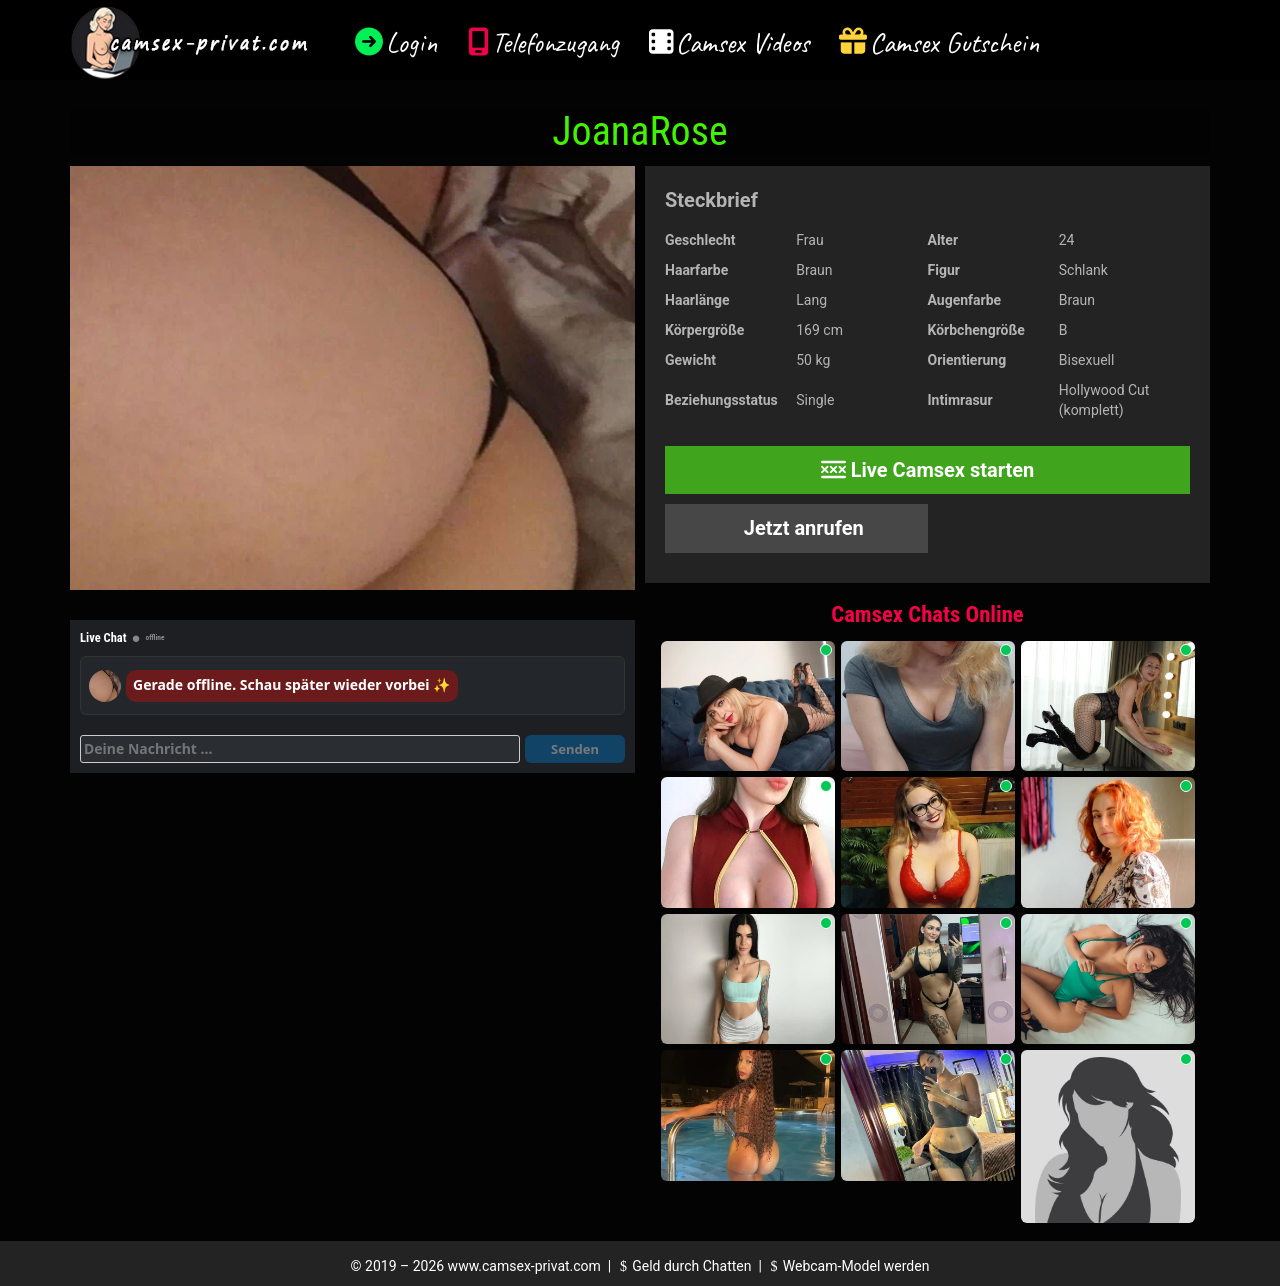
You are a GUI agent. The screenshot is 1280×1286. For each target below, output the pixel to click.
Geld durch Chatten (683, 1266)
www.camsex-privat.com (524, 1266)
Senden (575, 749)
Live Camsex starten (928, 470)
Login (412, 42)
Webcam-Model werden (847, 1266)
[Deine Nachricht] (300, 749)
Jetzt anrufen (801, 528)
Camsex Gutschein (955, 42)
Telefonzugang (555, 42)
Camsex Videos (742, 42)
